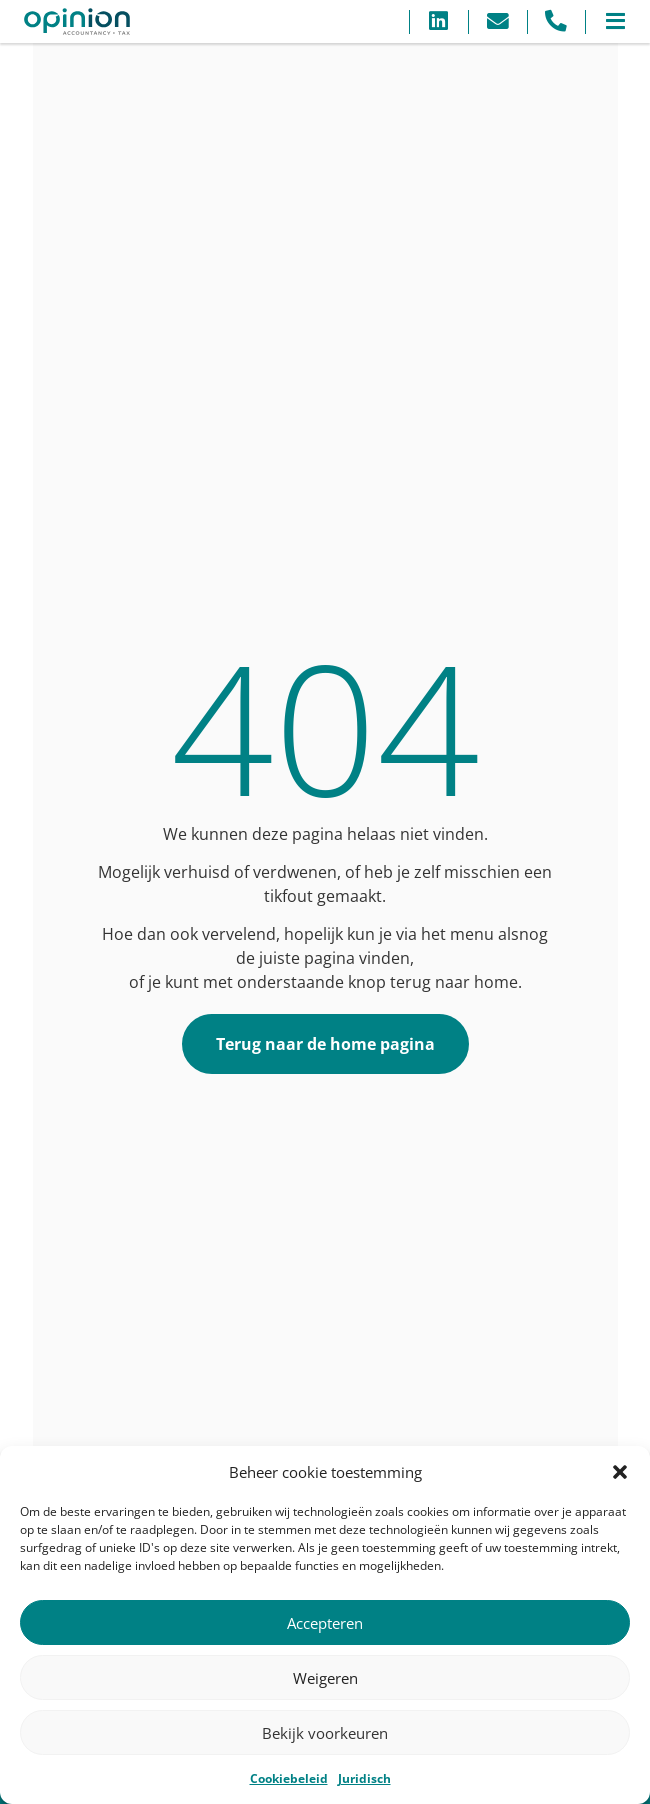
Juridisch (364, 1778)
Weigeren (325, 1678)
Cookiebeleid (289, 1778)
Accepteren (325, 1623)
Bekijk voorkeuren (325, 1733)
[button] (620, 1472)
